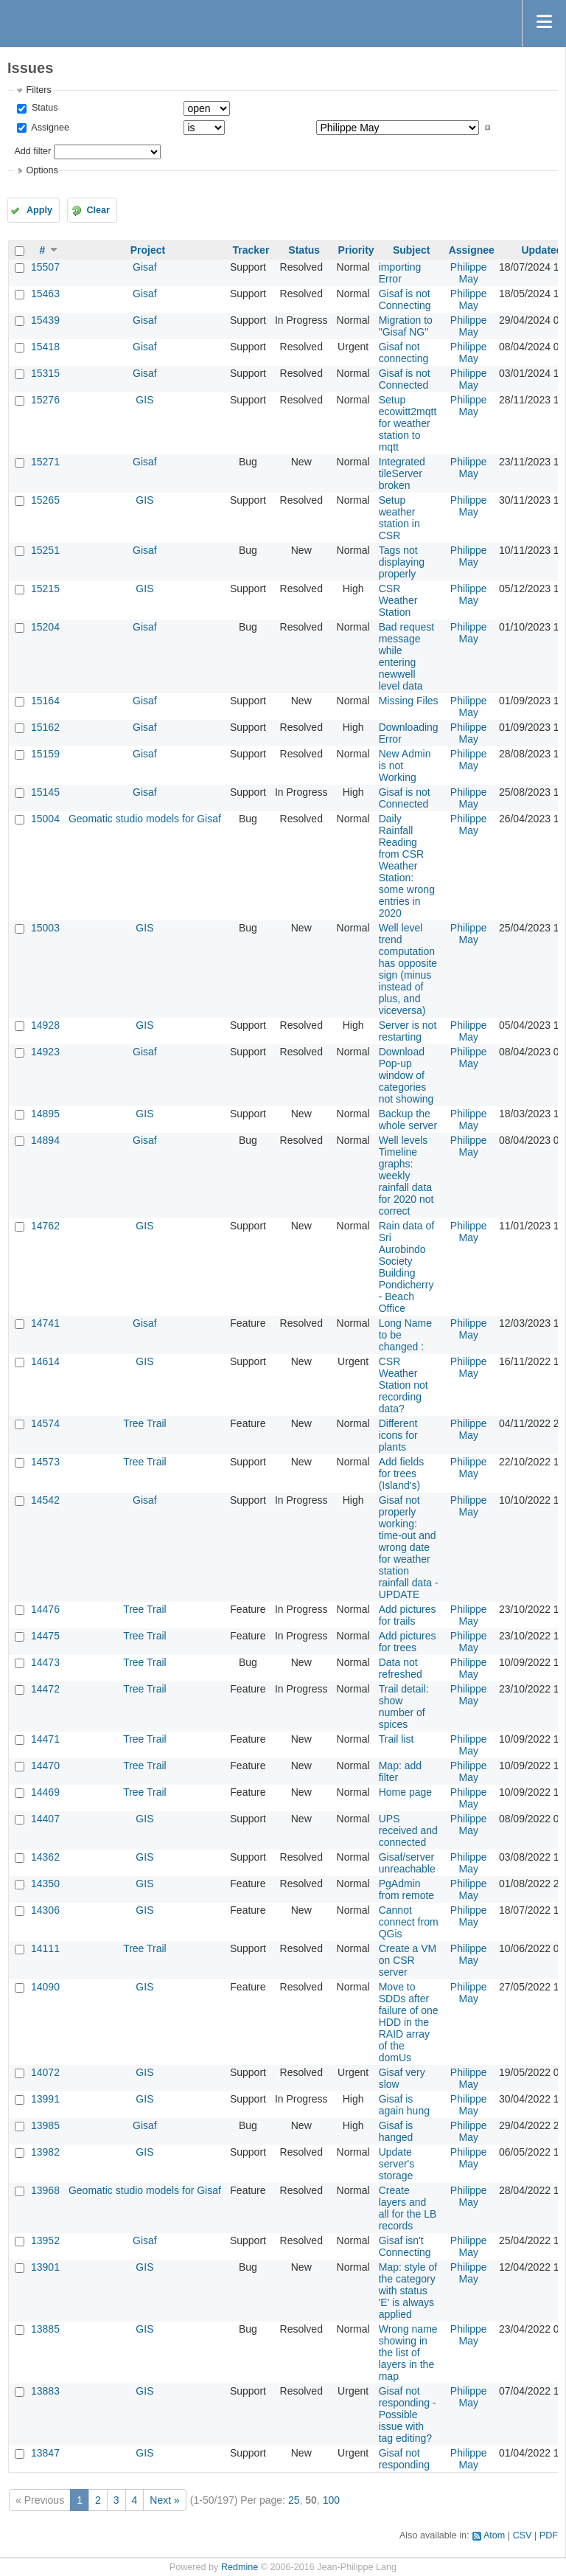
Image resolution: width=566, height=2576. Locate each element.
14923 (45, 1052)
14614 (45, 1361)
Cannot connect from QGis (409, 1922)
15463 (45, 293)
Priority (356, 250)
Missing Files (409, 701)
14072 (45, 2072)
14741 (45, 1323)
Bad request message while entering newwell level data (407, 656)
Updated (541, 250)
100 (331, 2500)
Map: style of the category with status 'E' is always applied (408, 2290)
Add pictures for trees (407, 1641)
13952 (45, 2240)
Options (41, 170)
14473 (45, 1662)
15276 (45, 400)
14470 (45, 1765)
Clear (98, 210)
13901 (45, 2267)
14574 (45, 1423)
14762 (45, 1226)
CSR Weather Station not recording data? (403, 1384)
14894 (45, 1140)
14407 (45, 1819)
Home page (405, 1792)
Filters (38, 90)
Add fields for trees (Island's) (401, 1473)
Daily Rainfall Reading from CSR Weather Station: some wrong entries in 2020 (407, 866)
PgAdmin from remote (406, 1889)
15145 (45, 792)
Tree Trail (145, 1423)
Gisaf (145, 267)
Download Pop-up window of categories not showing (406, 1075)
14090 (45, 1987)
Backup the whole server (408, 1119)
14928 (45, 1025)
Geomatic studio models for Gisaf (145, 818)
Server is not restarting (408, 1031)
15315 (45, 373)
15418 (45, 347)
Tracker (251, 250)
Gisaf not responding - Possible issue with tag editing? (407, 2414)
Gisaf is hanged (396, 2131)
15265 (45, 500)
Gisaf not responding (404, 2459)
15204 (45, 627)
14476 (45, 1609)
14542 (45, 1500)
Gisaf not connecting (404, 352)
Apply (39, 210)
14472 (45, 1689)
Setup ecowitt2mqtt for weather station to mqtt (408, 423)
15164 (45, 701)
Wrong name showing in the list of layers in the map (408, 2352)
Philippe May (468, 273)
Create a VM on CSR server (408, 1960)
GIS (144, 400)
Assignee (49, 127)
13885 (45, 2329)
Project (147, 250)
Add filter (32, 151)
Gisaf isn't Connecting (405, 2246)
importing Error (400, 273)
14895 (45, 1113)
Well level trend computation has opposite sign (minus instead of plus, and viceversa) (408, 969)
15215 (45, 588)
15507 (45, 267)
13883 (45, 2391)
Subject (411, 250)
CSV (522, 2535)
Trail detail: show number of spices (404, 1706)
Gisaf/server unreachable (407, 1863)
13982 (45, 2152)
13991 (45, 2099)
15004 (45, 818)
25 (294, 2500)
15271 (45, 462)
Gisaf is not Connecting (405, 299)
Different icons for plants (398, 1435)
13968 (45, 2190)
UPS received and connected (408, 1830)
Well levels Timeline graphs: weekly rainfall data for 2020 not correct (406, 1175)
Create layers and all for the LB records (408, 2208)
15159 (45, 754)
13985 (45, 2125)
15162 (45, 727)
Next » (164, 2500)
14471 (45, 1739)
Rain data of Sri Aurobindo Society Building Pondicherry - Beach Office (407, 1267)
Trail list (396, 1739)
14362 (45, 1857)
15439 (45, 320)
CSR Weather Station (398, 600)
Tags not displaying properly (401, 562)
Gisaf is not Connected (404, 379)
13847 (45, 2453)
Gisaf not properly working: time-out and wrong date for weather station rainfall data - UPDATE (409, 1547)
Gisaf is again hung (404, 2105)
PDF (548, 2535)
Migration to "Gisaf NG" (406, 326)
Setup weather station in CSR (399, 517)
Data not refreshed (400, 1668)
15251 (45, 550)
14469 (45, 1792)
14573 (45, 1462)
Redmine (239, 2567)
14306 (45, 1910)
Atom (494, 2535)
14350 (45, 1883)
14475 (45, 1636)
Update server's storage (397, 2163)
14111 (45, 1948)
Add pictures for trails (407, 1615)
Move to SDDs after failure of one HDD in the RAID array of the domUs (409, 2022)
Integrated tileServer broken (402, 473)
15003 (45, 928)
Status (43, 108)
